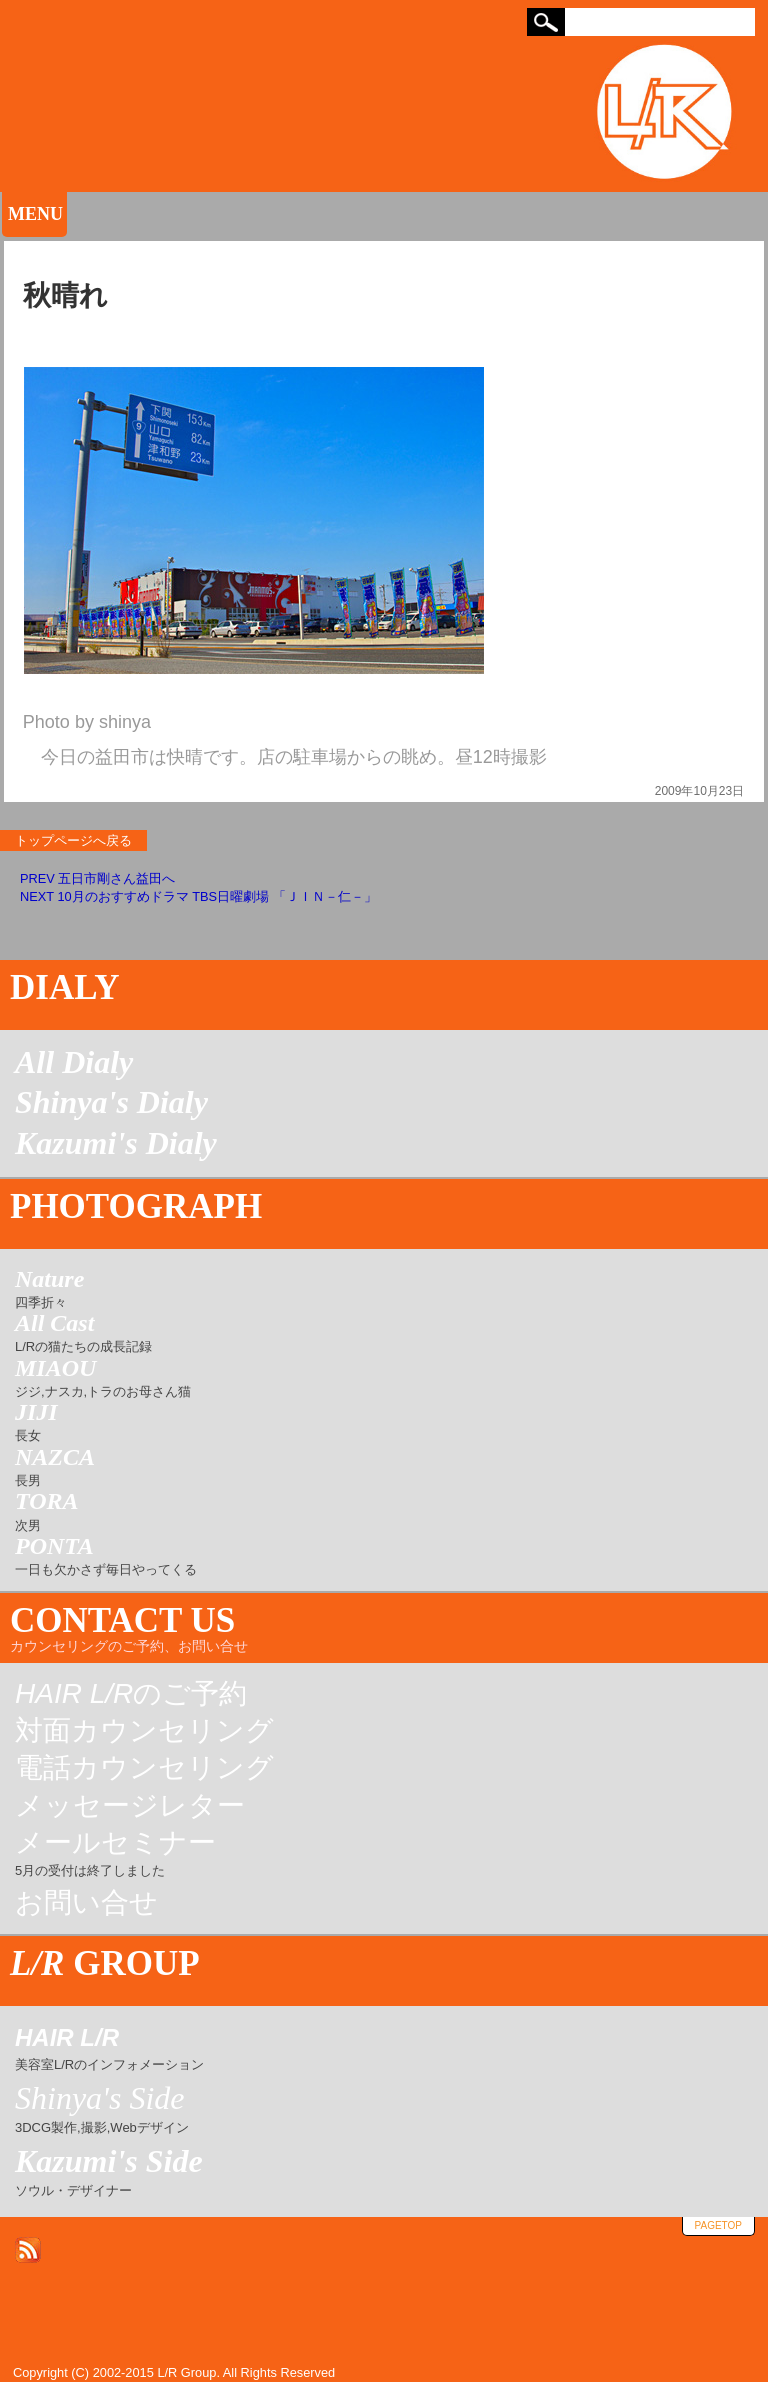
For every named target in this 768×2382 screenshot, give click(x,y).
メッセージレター (130, 1806)
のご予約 (131, 1694)
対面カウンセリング (144, 1731)
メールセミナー (115, 1854)
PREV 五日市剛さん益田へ (97, 878)
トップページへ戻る (73, 840)
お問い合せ (86, 1903)
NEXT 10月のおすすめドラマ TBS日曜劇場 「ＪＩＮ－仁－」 (198, 896)
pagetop (718, 2225)
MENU (35, 214)
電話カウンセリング (144, 1768)
